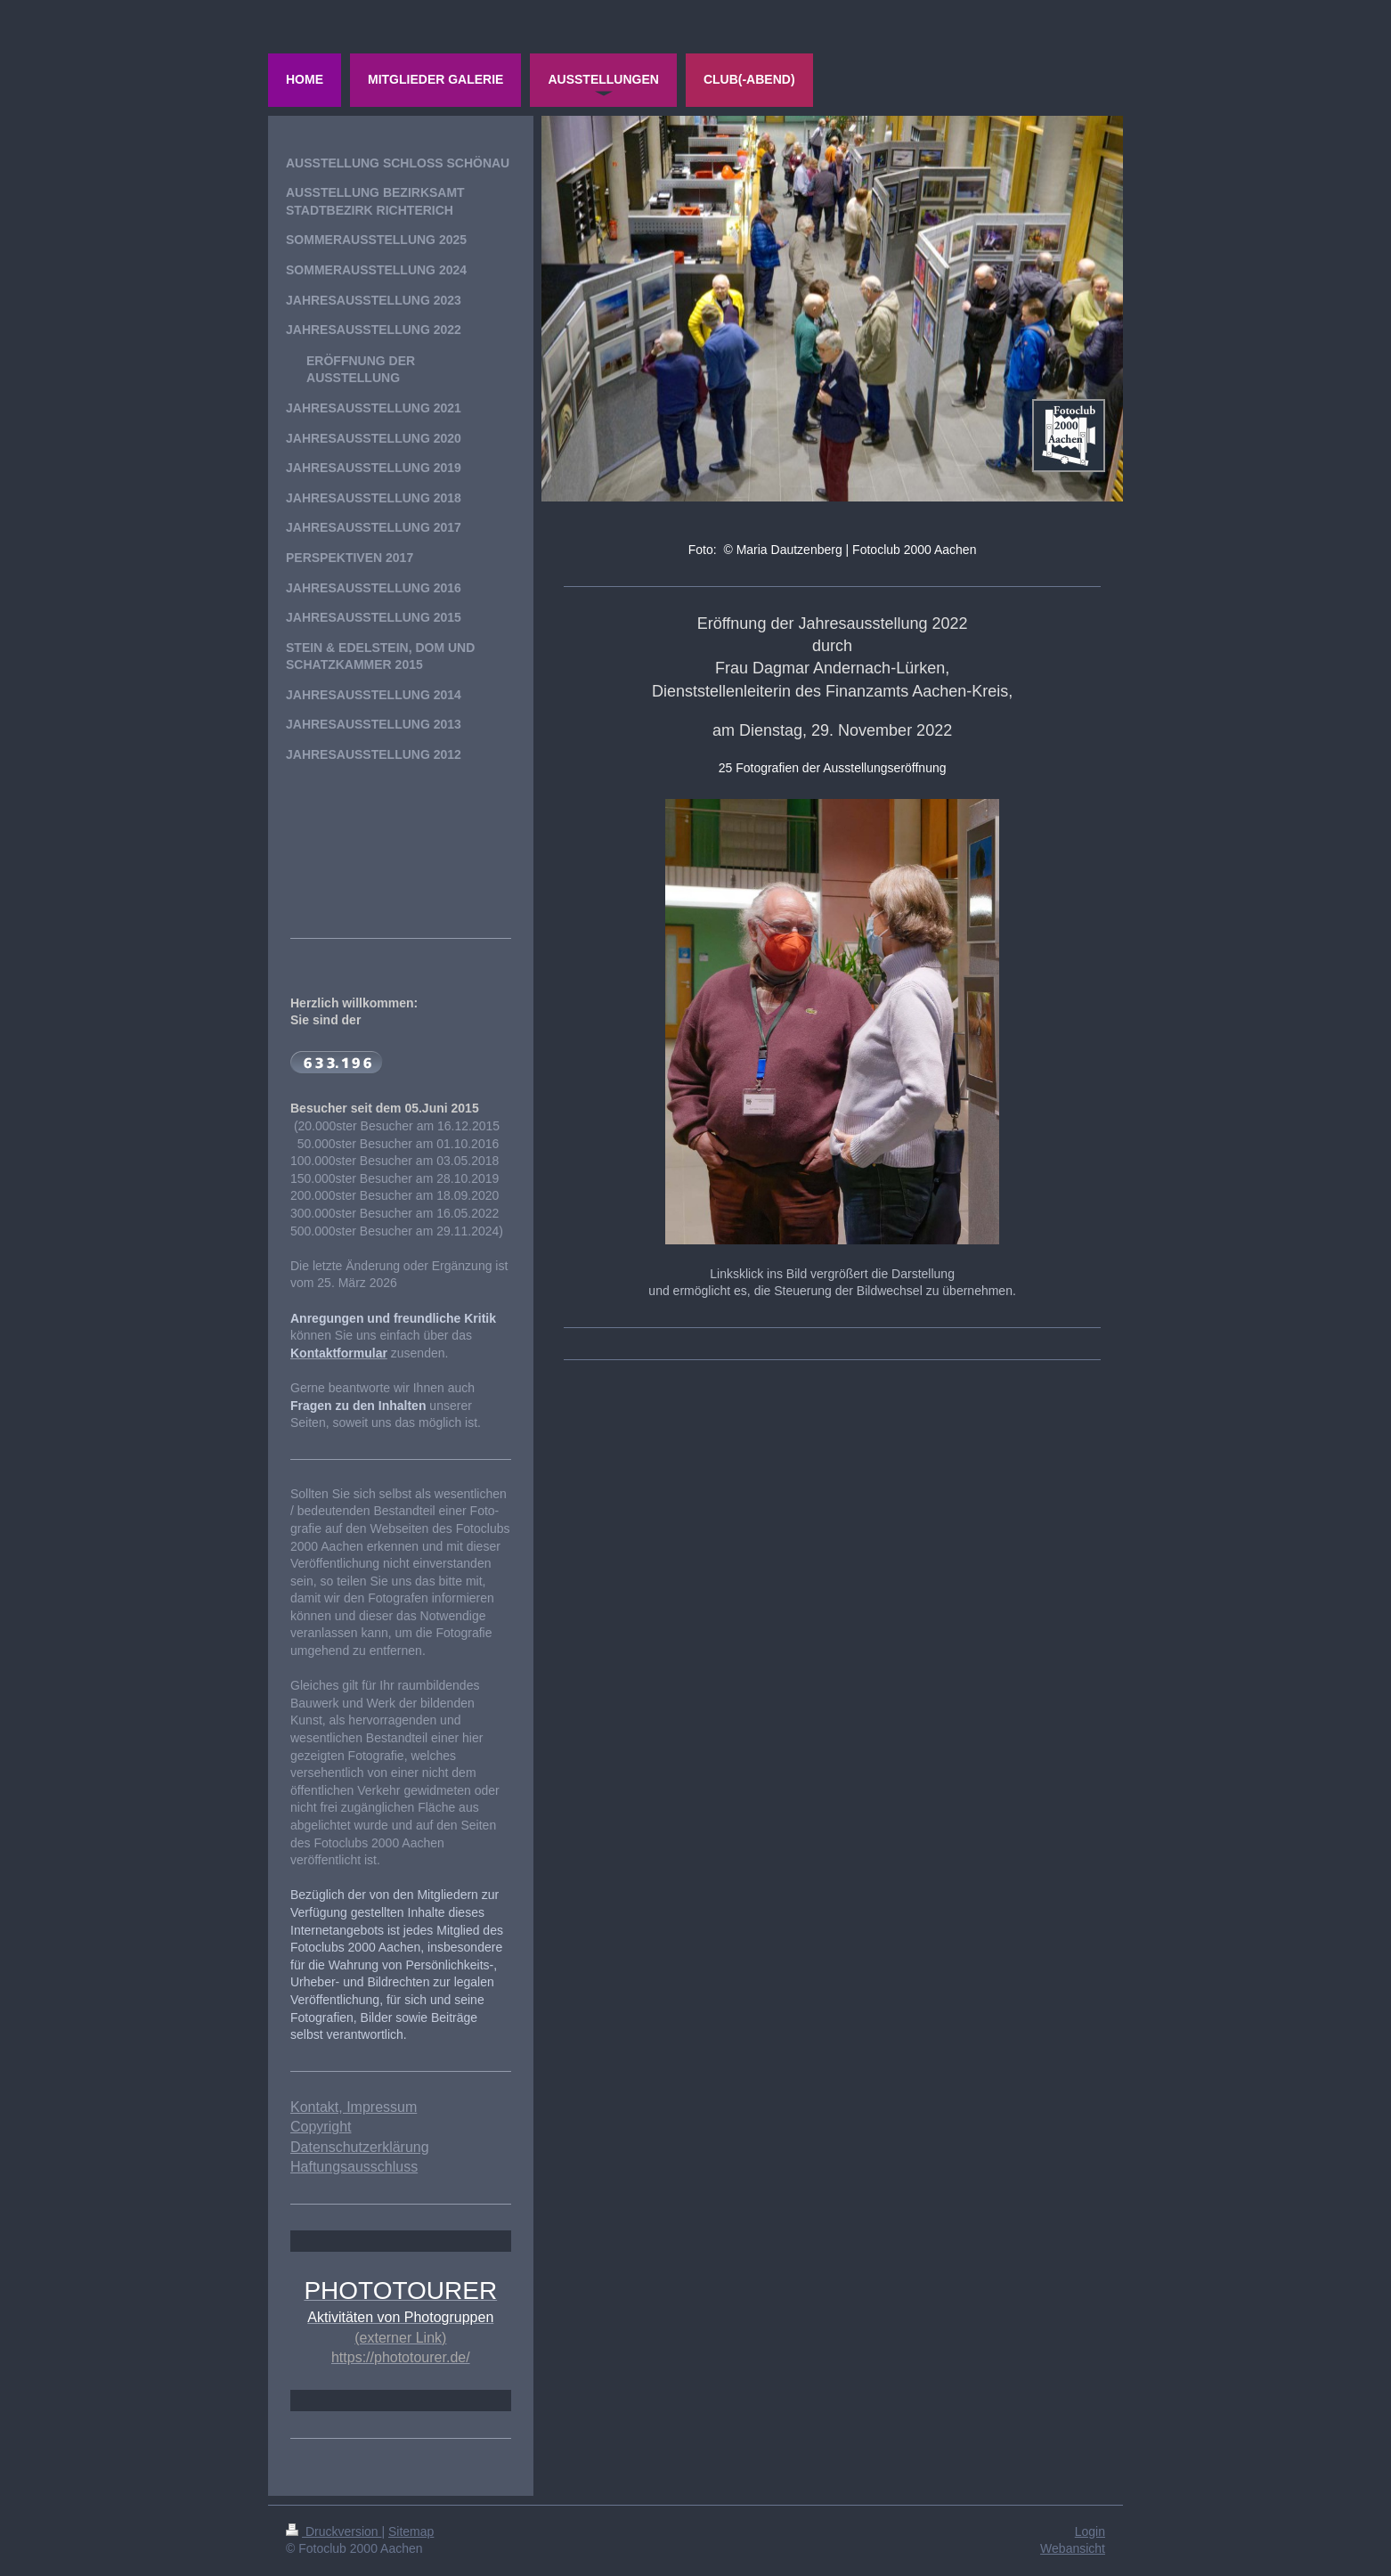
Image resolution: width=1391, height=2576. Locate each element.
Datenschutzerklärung (359, 2147)
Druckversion (333, 2531)
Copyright (320, 2126)
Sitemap (411, 2531)
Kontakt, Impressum (353, 2107)
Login (1090, 2531)
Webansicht (1072, 2548)
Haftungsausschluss (354, 2166)
